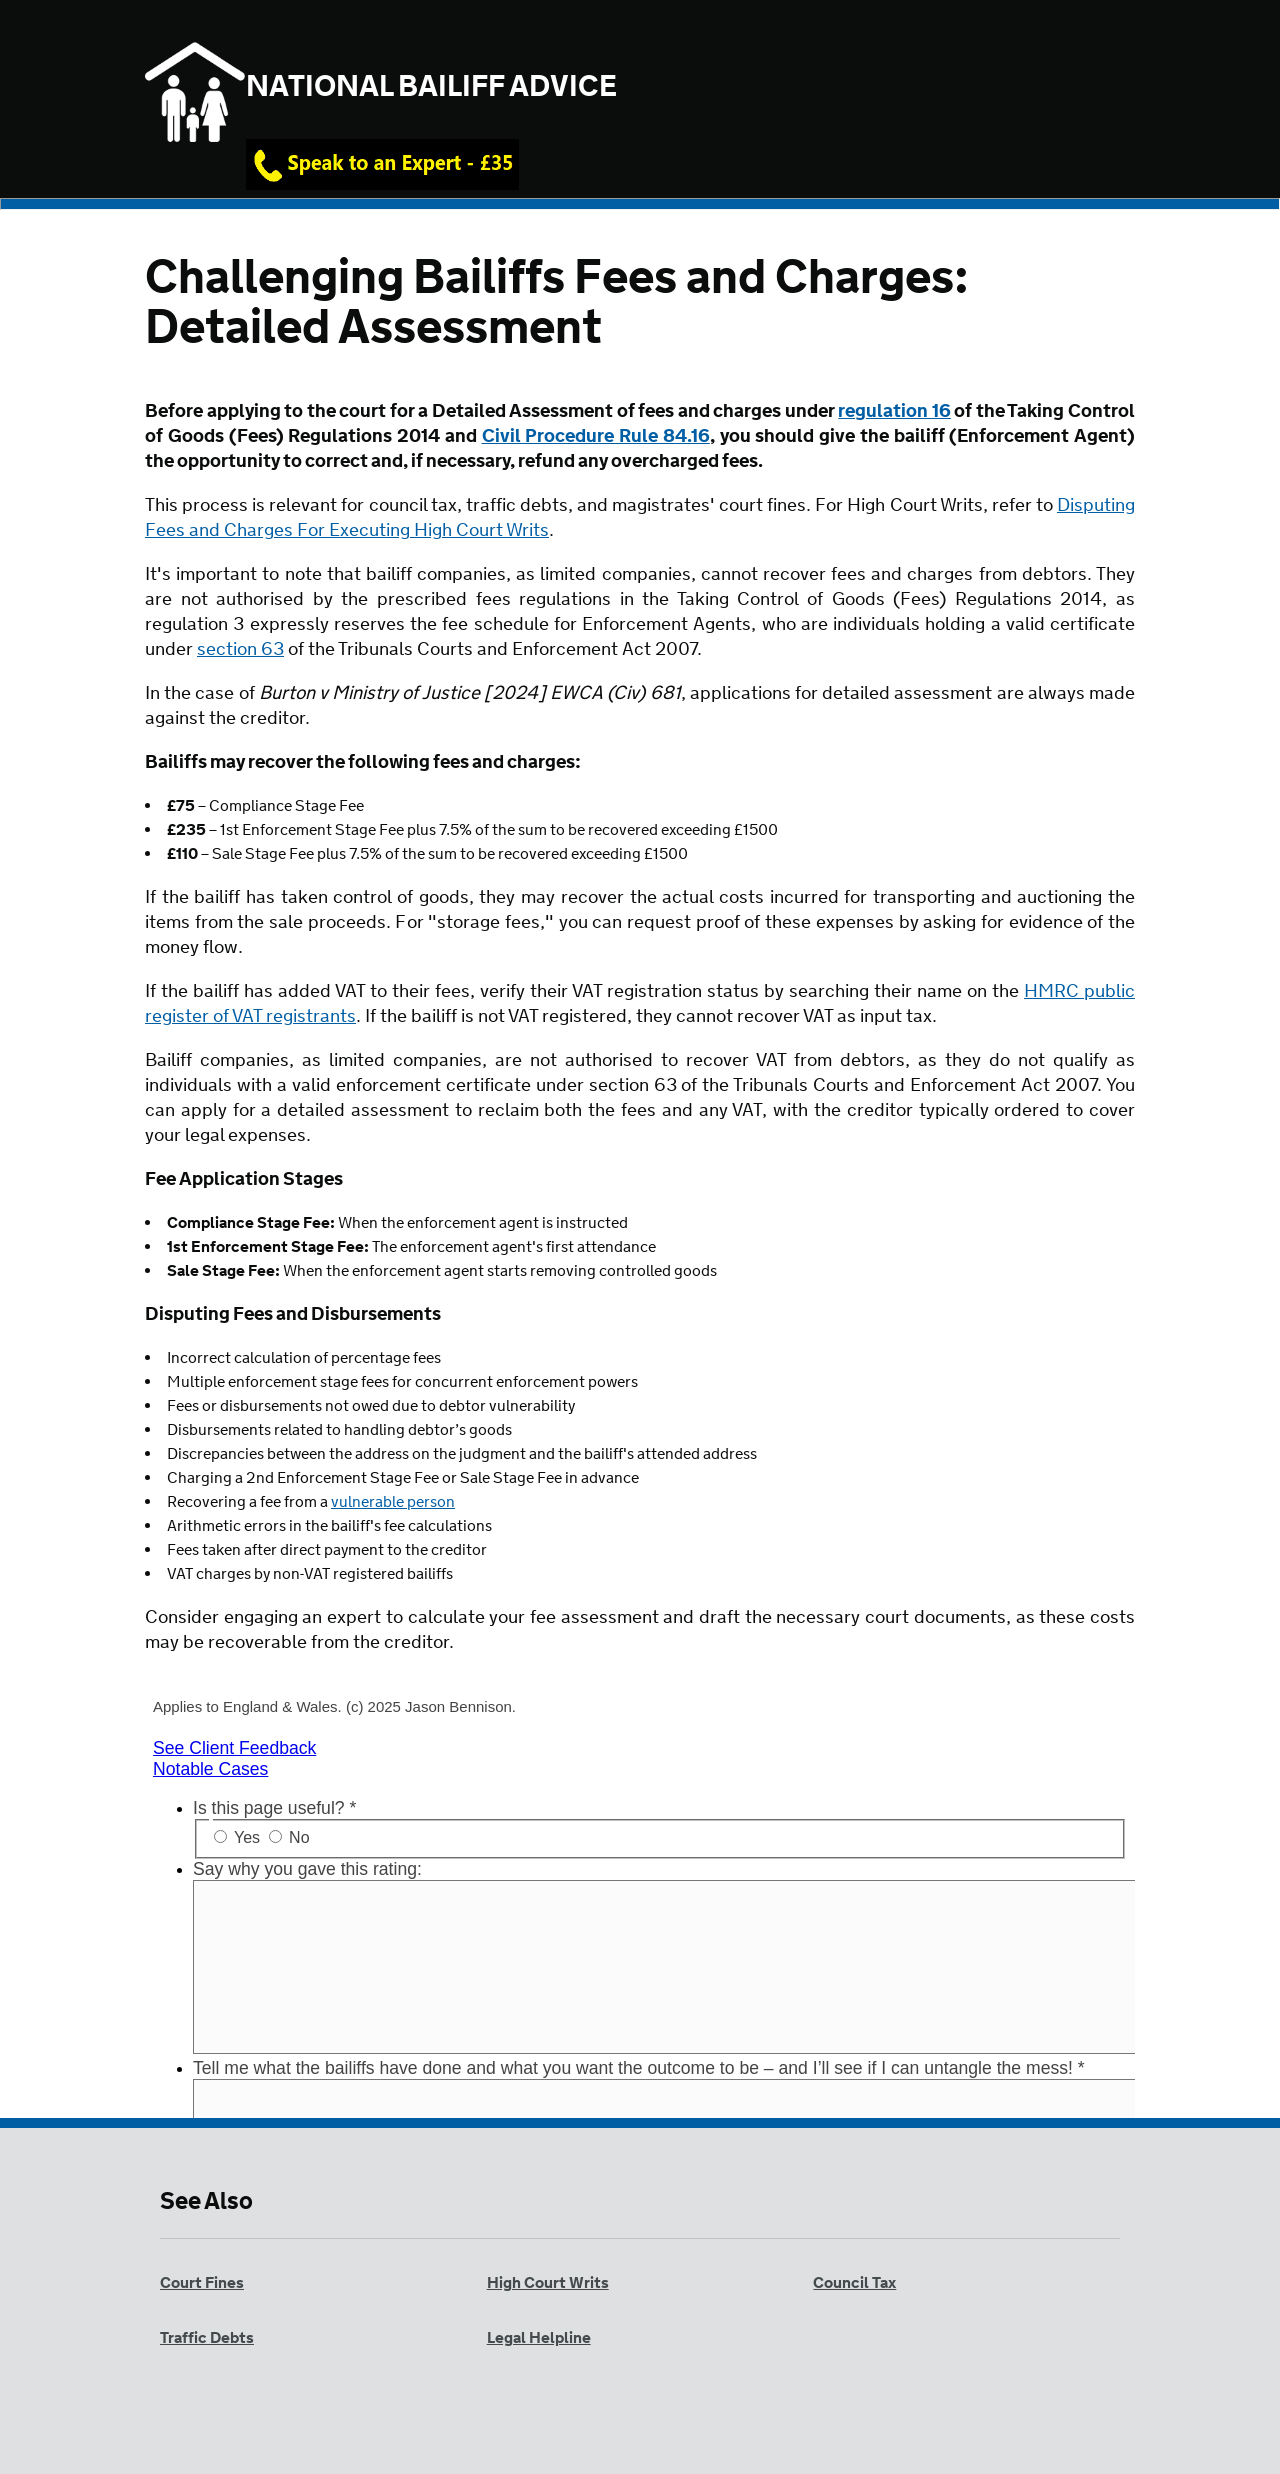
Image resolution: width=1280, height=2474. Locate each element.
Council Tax (854, 2283)
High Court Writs (548, 2283)
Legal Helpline (539, 2338)
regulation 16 (894, 412)
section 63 (240, 650)
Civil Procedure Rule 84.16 (596, 437)
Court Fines (202, 2283)
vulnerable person (393, 1502)
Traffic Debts (207, 2338)
